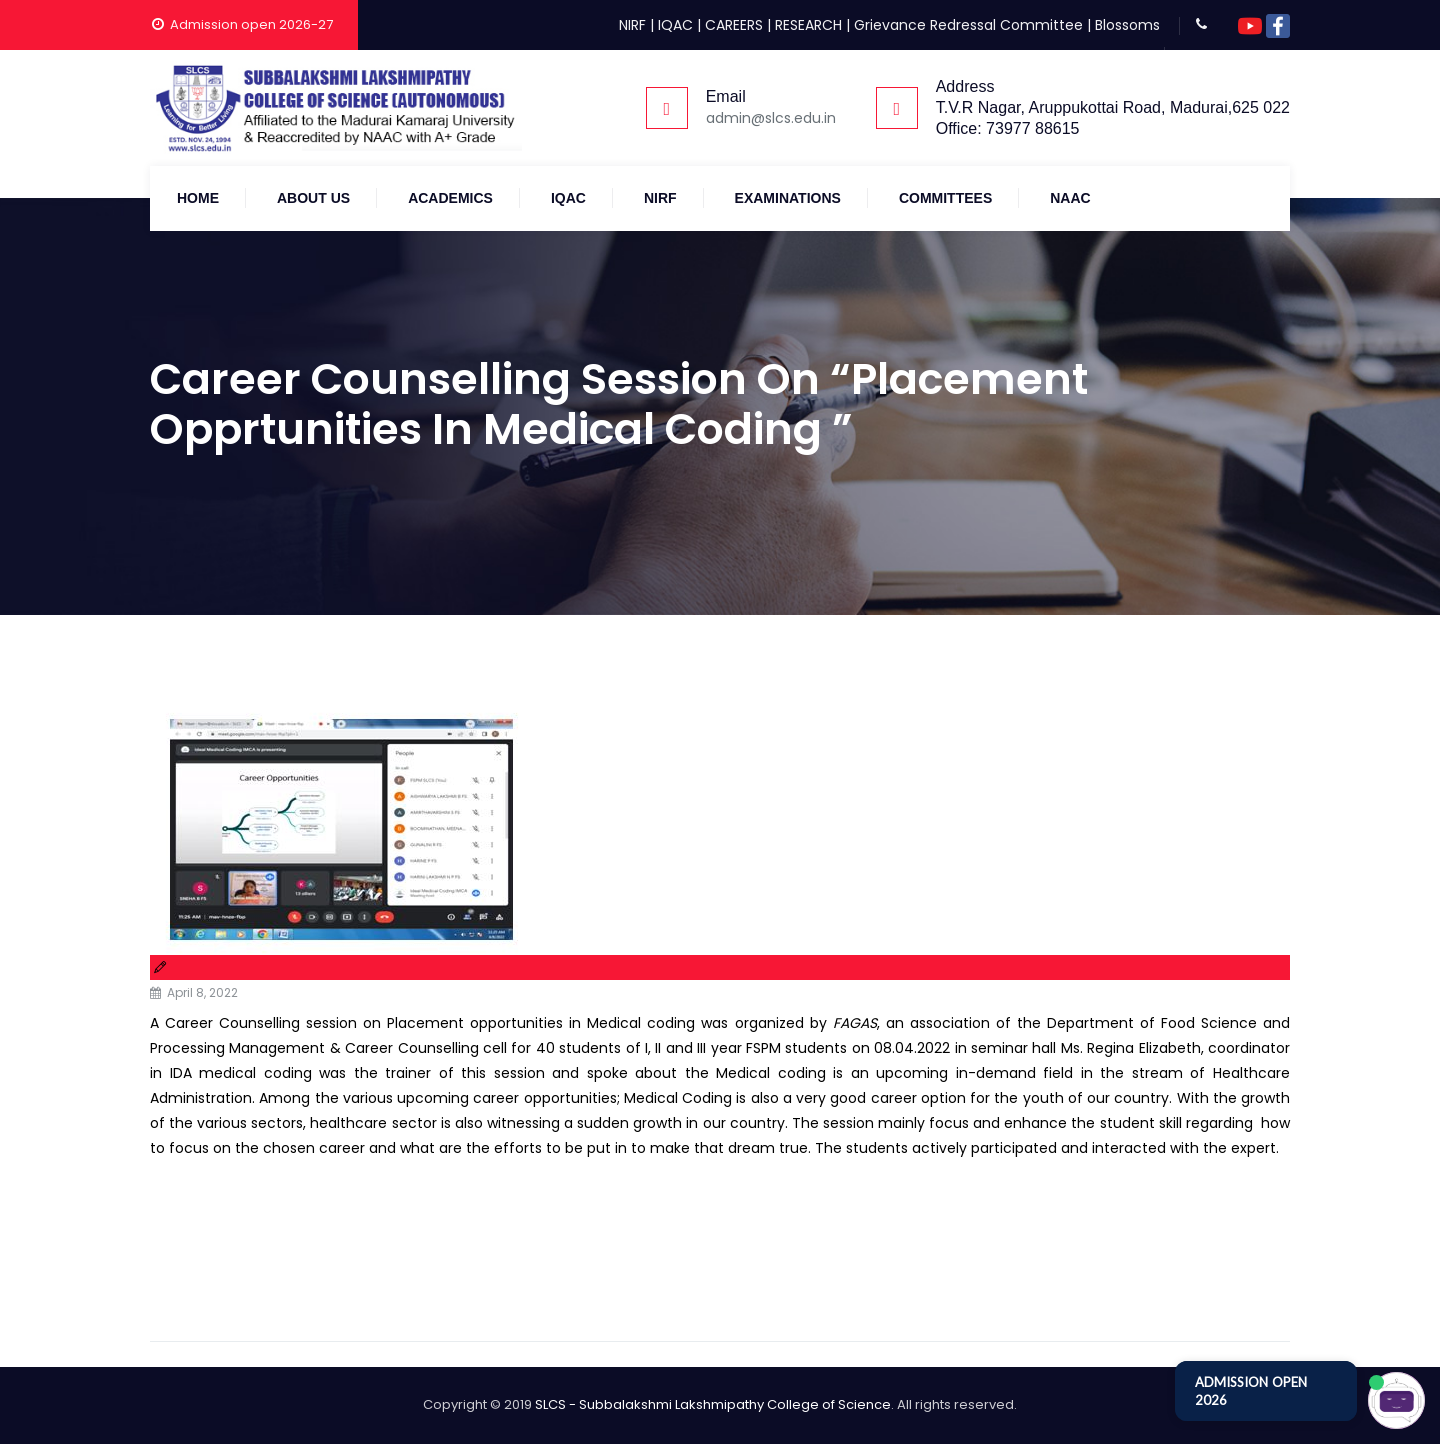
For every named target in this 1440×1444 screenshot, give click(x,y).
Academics (450, 198)
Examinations (788, 198)
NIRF (632, 25)
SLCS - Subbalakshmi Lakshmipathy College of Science (713, 1404)
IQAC (675, 25)
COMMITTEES (945, 198)
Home (198, 198)
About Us (313, 198)
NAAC (1070, 198)
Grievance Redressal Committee (968, 25)
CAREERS (734, 25)
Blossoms (1127, 25)
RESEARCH (808, 25)
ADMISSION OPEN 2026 (1251, 1391)
